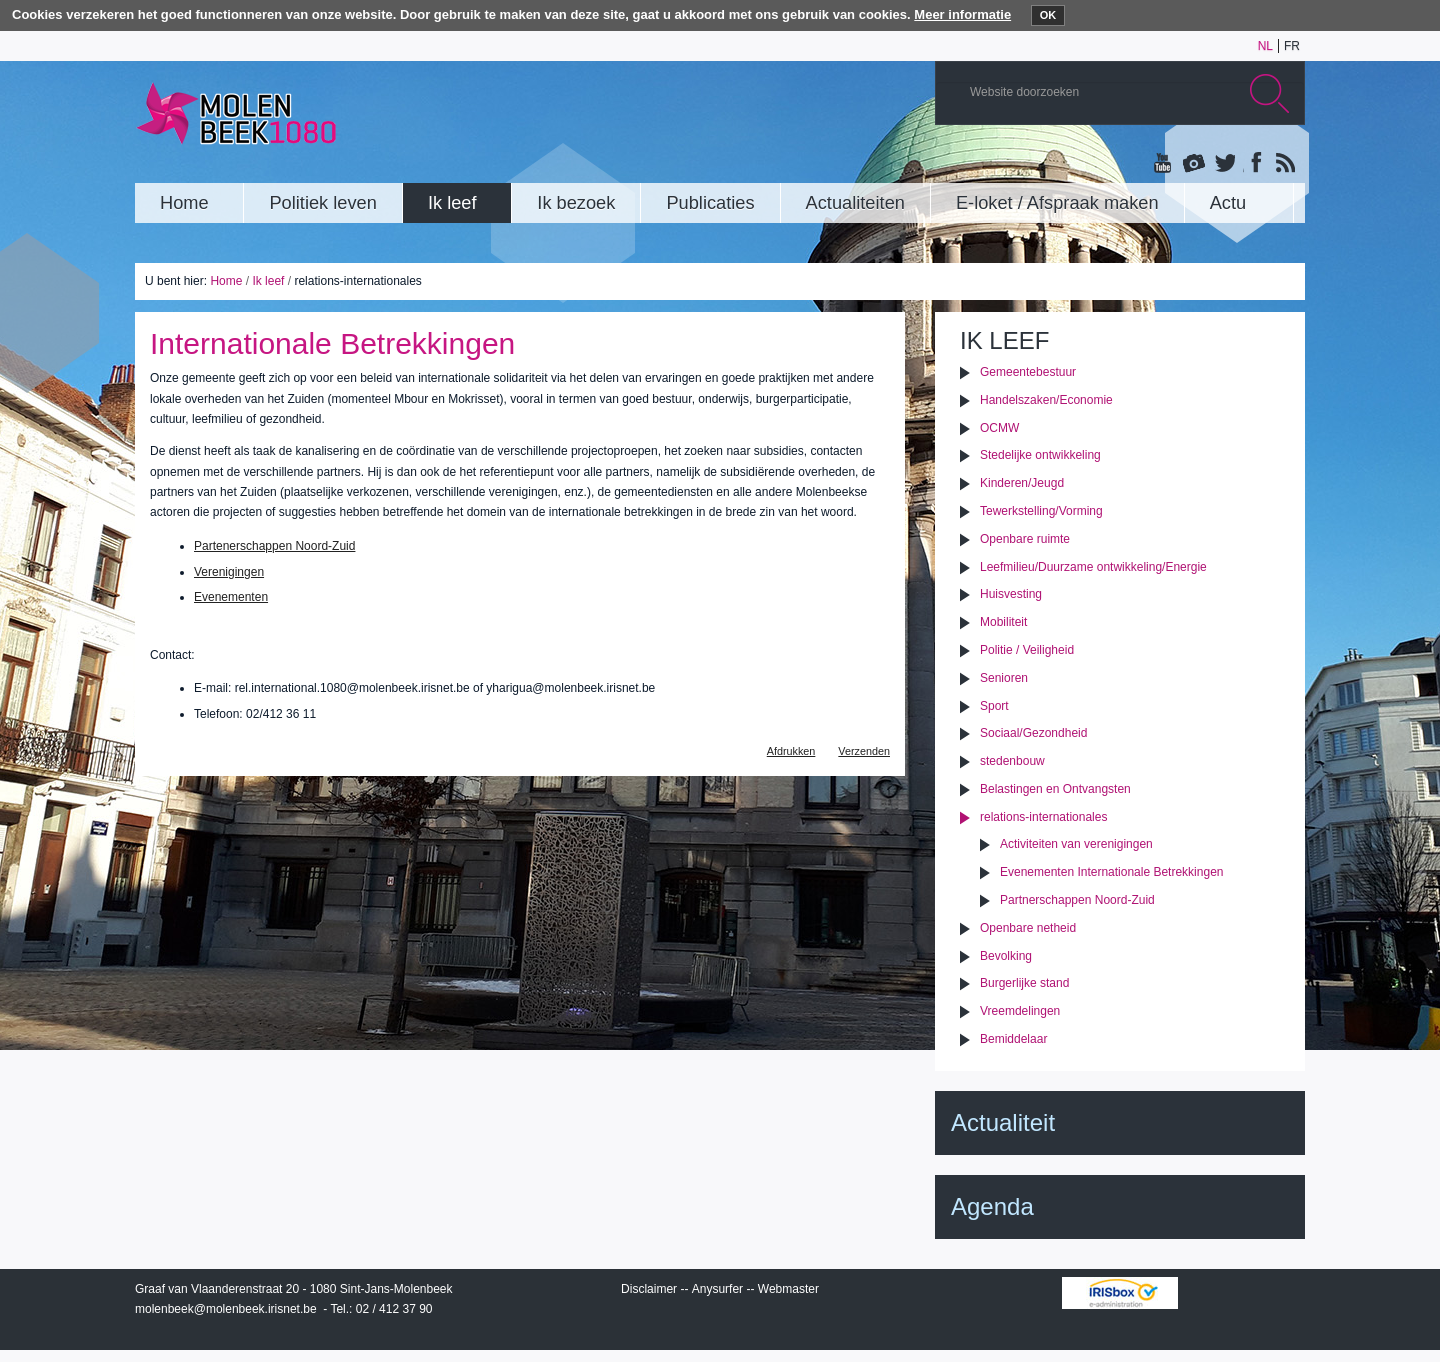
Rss (1284, 164)
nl (1265, 46)
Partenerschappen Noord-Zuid (274, 546)
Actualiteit (1003, 1122)
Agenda (992, 1206)
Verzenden (864, 751)
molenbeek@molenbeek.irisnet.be (226, 1309)
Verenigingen (229, 572)
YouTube (1164, 164)
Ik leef (268, 281)
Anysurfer (717, 1289)
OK (1048, 15)
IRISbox (1120, 1293)
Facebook (1254, 164)
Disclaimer (649, 1289)
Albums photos (1194, 164)
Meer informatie (962, 14)
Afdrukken (791, 751)
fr (1292, 46)
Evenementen (231, 597)
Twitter (1224, 164)
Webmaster (788, 1289)
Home (226, 281)
